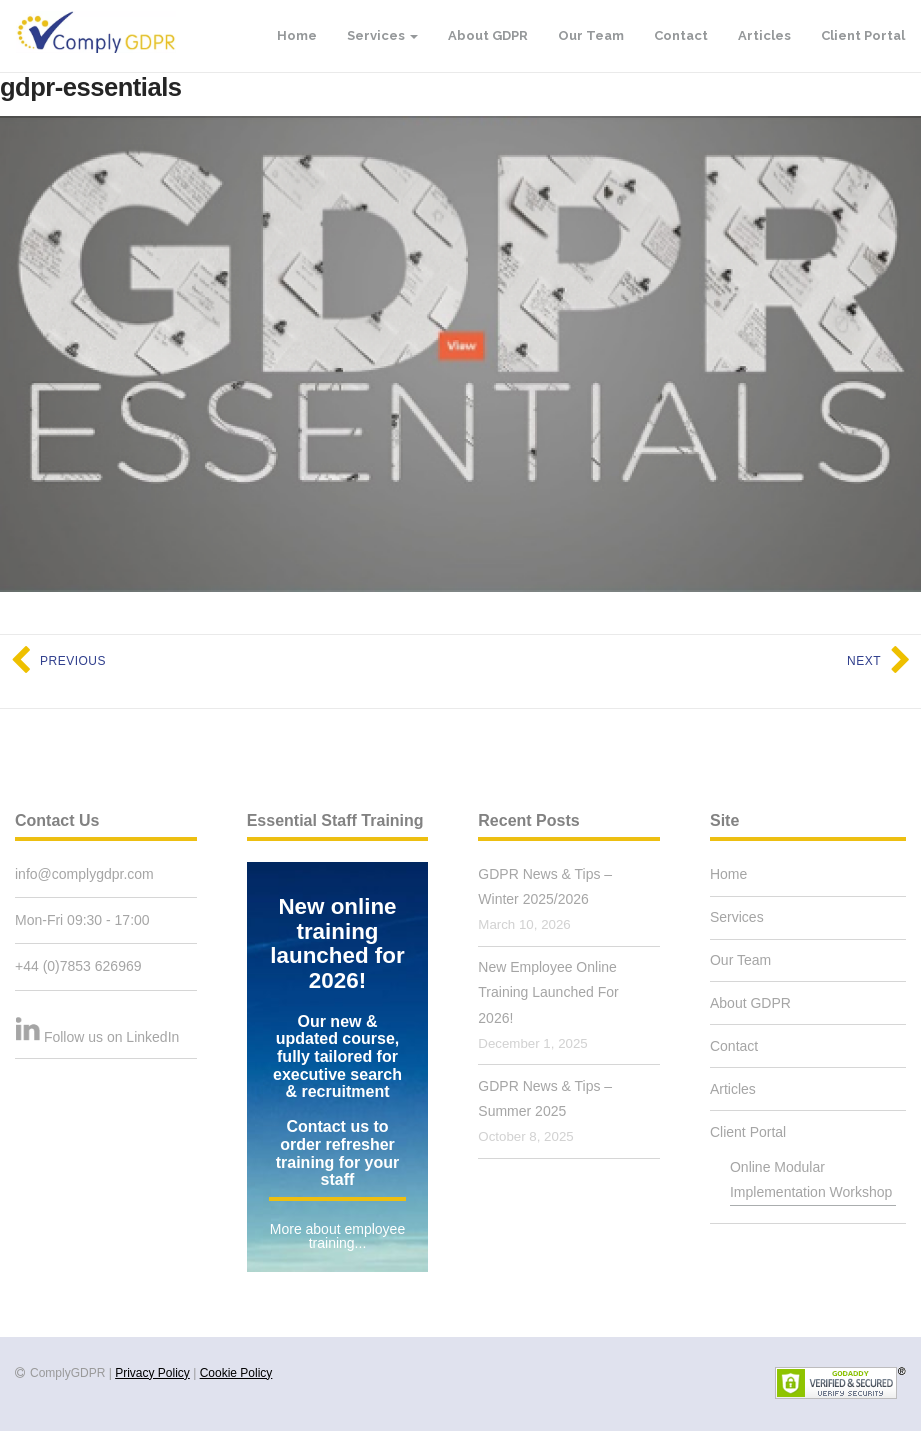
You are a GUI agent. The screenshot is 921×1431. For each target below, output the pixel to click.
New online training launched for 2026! (337, 943)
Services (382, 35)
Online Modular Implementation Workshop (811, 1179)
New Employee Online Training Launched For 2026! (548, 992)
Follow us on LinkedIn (111, 1037)
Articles (764, 35)
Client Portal (863, 35)
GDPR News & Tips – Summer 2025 (545, 1098)
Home (297, 35)
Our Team (591, 35)
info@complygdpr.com (84, 874)
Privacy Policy (152, 1373)
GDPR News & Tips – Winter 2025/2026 (545, 886)
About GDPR (488, 35)
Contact (681, 35)
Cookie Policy (236, 1373)
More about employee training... (337, 1236)
